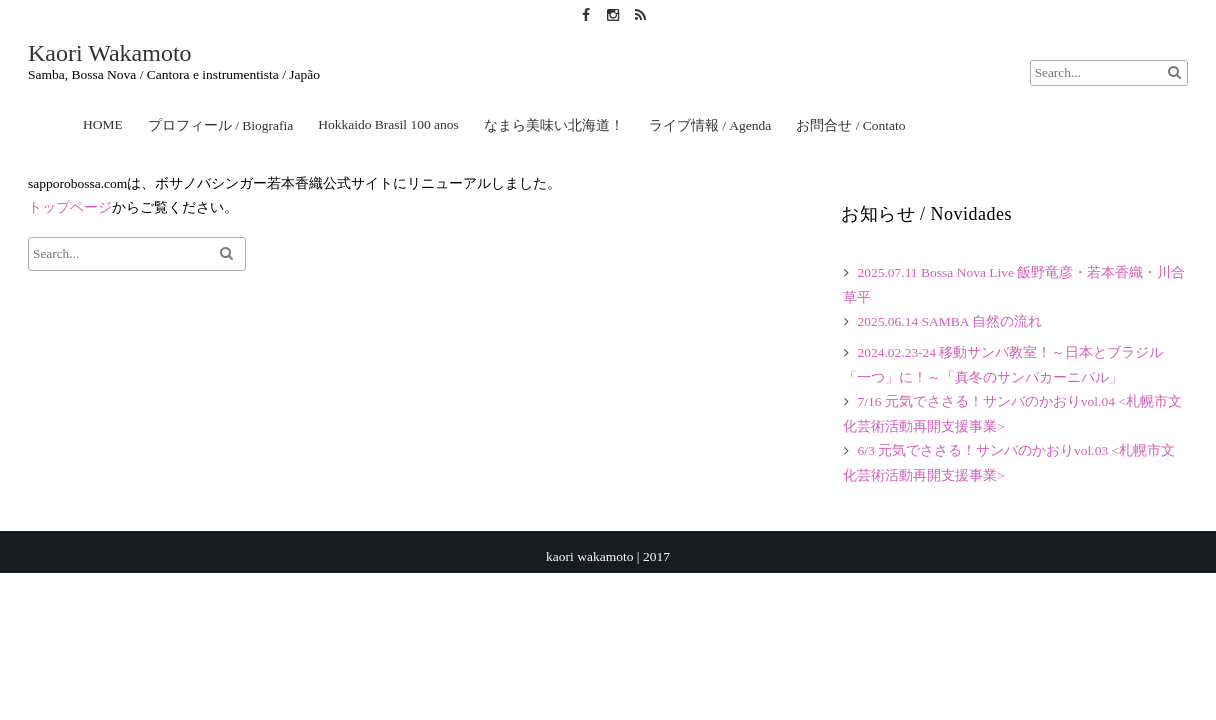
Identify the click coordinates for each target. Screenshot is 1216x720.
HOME (103, 124)
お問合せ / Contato (850, 125)
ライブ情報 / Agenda (710, 125)
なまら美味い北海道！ (554, 125)
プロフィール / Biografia (220, 125)
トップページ (70, 207)
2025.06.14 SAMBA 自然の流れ (949, 321)
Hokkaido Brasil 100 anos (388, 124)
